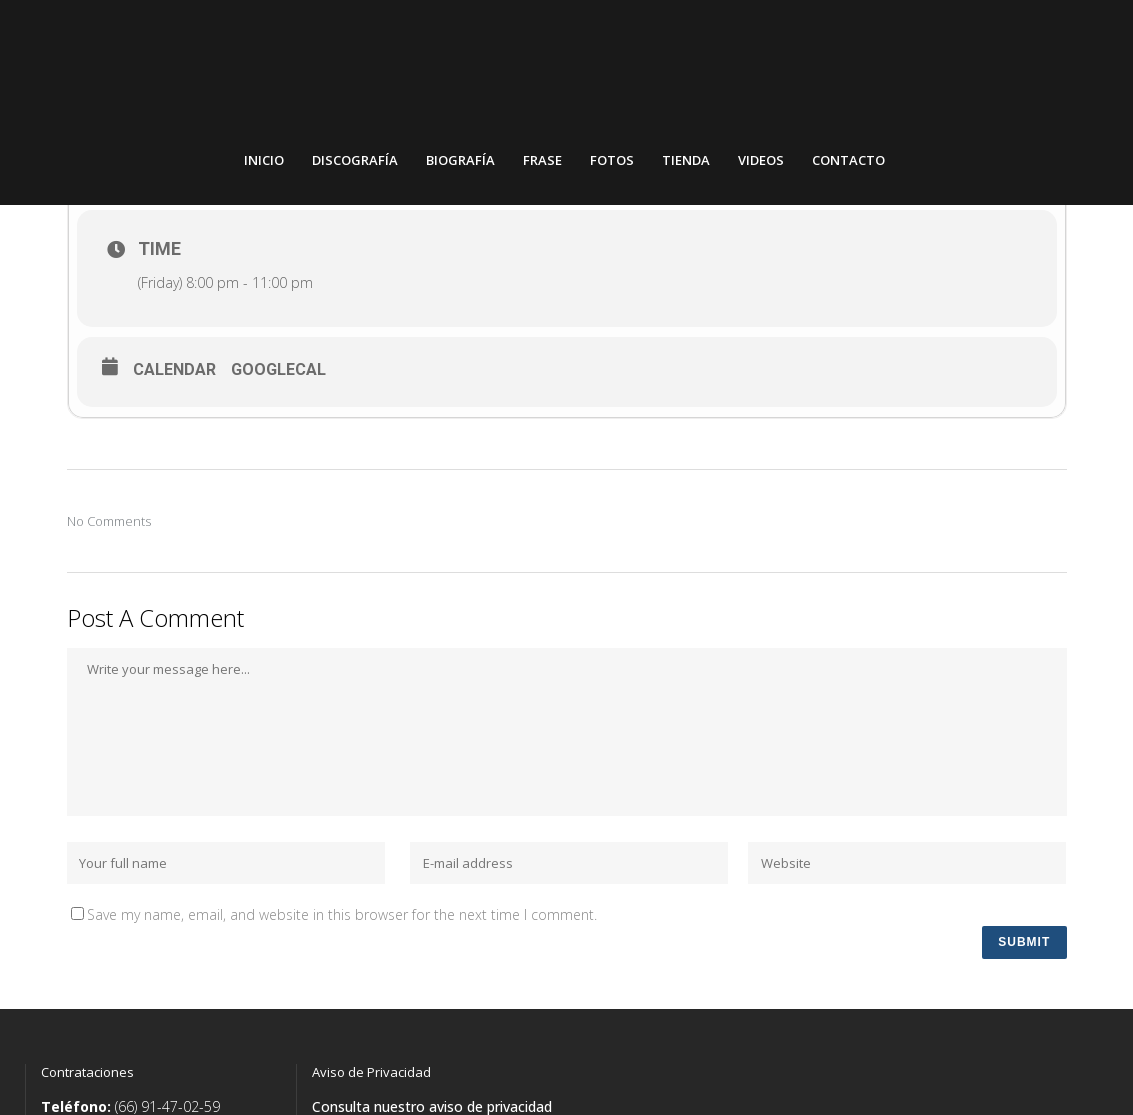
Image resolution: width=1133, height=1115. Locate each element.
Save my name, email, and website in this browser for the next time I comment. (342, 926)
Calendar (174, 381)
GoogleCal (278, 381)
